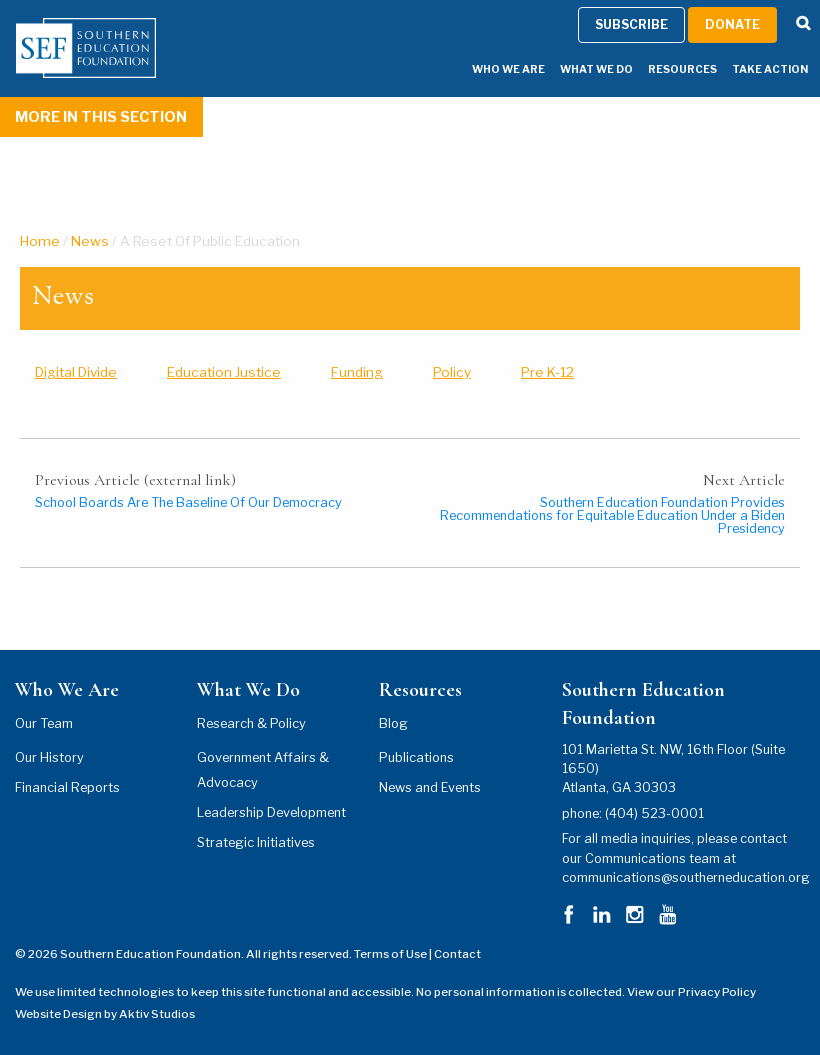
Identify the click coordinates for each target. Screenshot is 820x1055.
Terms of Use (390, 954)
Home (40, 241)
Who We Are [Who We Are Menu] (508, 1027)
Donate (732, 982)
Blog (393, 723)
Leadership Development (271, 812)
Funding (357, 372)
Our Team (44, 723)
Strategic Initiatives (256, 842)
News (90, 241)
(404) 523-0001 (654, 813)
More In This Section (101, 117)
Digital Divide (76, 372)
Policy (452, 372)
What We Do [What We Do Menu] (596, 1027)
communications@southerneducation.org (686, 877)
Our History (49, 757)
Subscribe (631, 982)
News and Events (430, 787)
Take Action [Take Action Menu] (770, 1027)
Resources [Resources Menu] (682, 1027)
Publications (416, 757)
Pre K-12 (547, 372)
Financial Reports (67, 787)
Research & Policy (251, 723)
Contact (457, 954)
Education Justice (224, 372)
